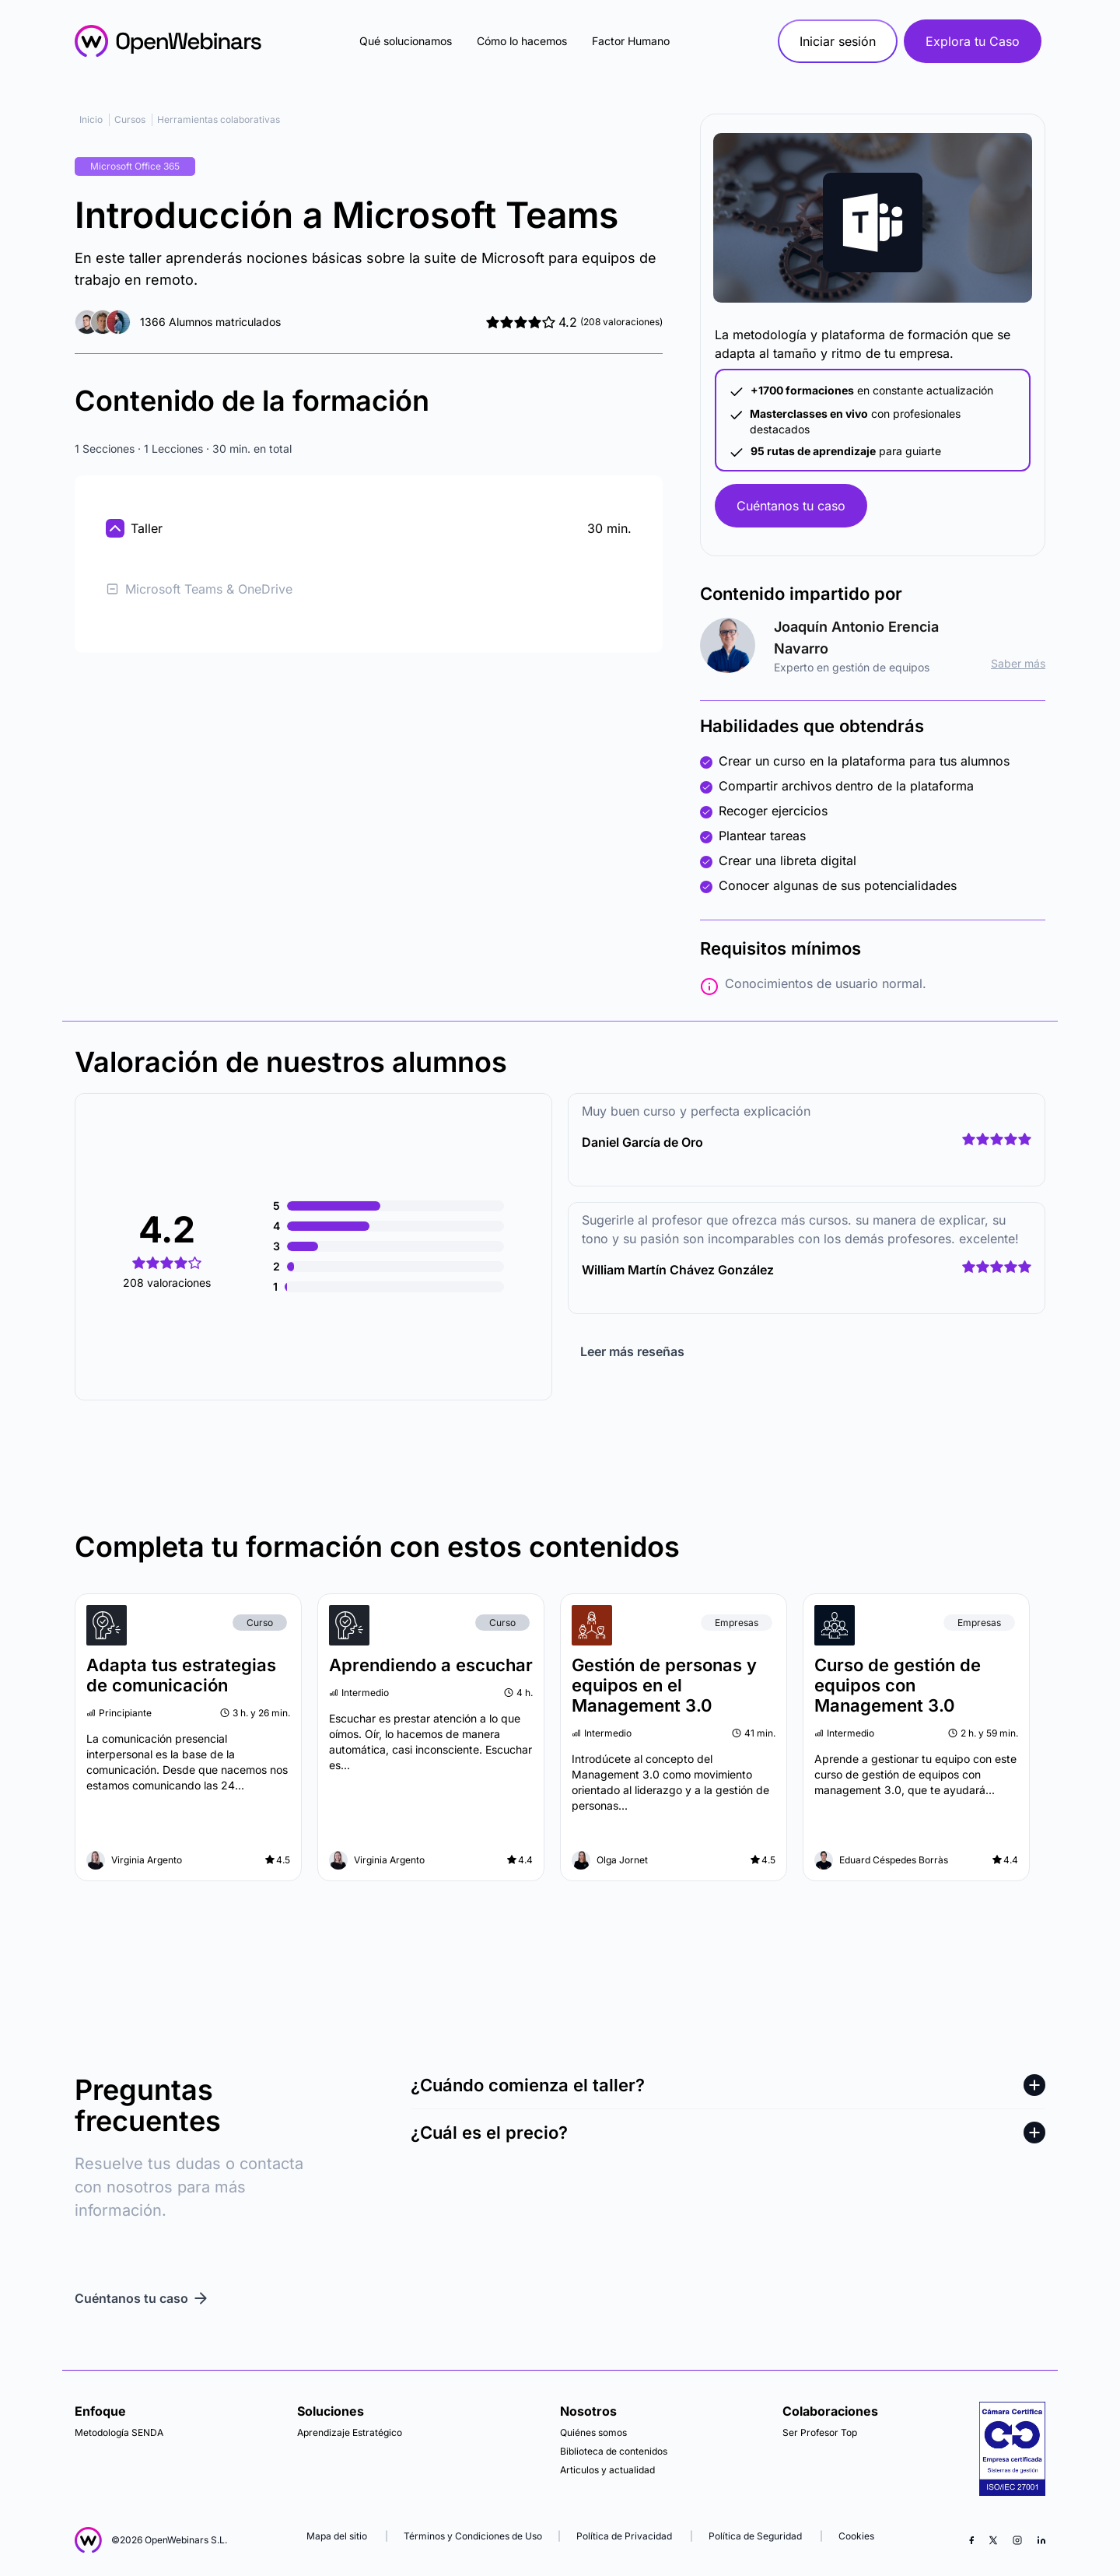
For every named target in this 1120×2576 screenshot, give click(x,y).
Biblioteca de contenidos (613, 2451)
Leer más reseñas (632, 1351)
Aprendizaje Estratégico (349, 2432)
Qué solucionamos (405, 40)
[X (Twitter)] (993, 2540)
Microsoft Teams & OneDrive (199, 589)
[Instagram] (1017, 2540)
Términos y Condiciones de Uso (473, 2536)
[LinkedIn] (1041, 2540)
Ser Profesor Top (819, 2432)
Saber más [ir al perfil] (1018, 663)
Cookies (856, 2536)
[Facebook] (971, 2540)
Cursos (129, 119)
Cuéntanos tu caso (791, 505)
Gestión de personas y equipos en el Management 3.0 (664, 1685)
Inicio (91, 119)
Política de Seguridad (755, 2536)
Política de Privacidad (624, 2536)
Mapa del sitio (337, 2536)
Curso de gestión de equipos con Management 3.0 (897, 1685)
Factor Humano (631, 40)
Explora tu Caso (973, 41)
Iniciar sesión (838, 41)
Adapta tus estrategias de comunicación (181, 1675)
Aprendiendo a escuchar (431, 1665)
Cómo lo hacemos (522, 40)
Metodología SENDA (119, 2432)
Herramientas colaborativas (218, 119)
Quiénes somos (593, 2432)
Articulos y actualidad (607, 2470)
